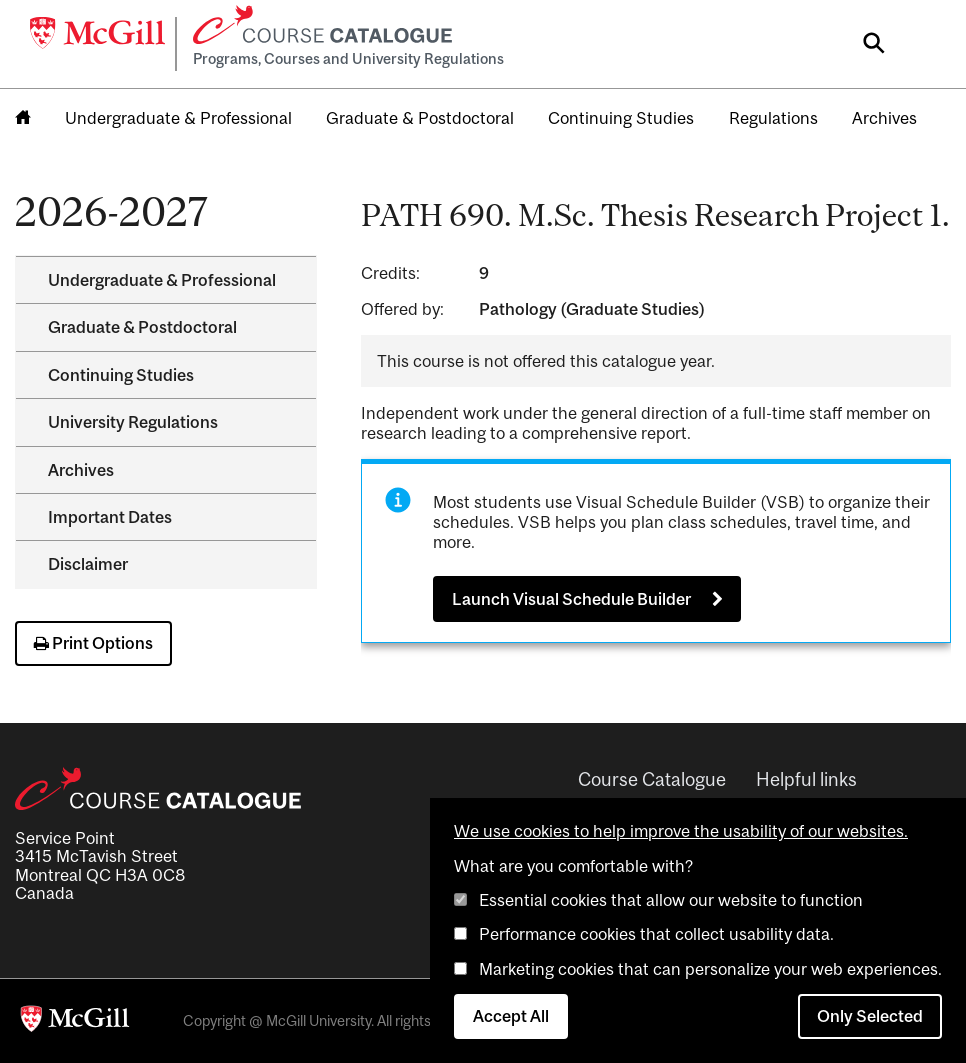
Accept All (511, 1016)
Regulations (773, 118)
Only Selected (870, 1016)
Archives (884, 118)
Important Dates (110, 517)
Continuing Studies (621, 118)
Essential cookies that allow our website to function (671, 900)
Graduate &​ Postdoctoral (142, 327)
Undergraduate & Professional (178, 118)
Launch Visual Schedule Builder (571, 599)
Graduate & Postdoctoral (420, 118)
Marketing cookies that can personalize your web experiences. (710, 969)
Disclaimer (88, 564)
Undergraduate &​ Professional (162, 280)
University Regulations (133, 422)
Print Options (93, 643)
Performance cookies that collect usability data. (656, 934)
